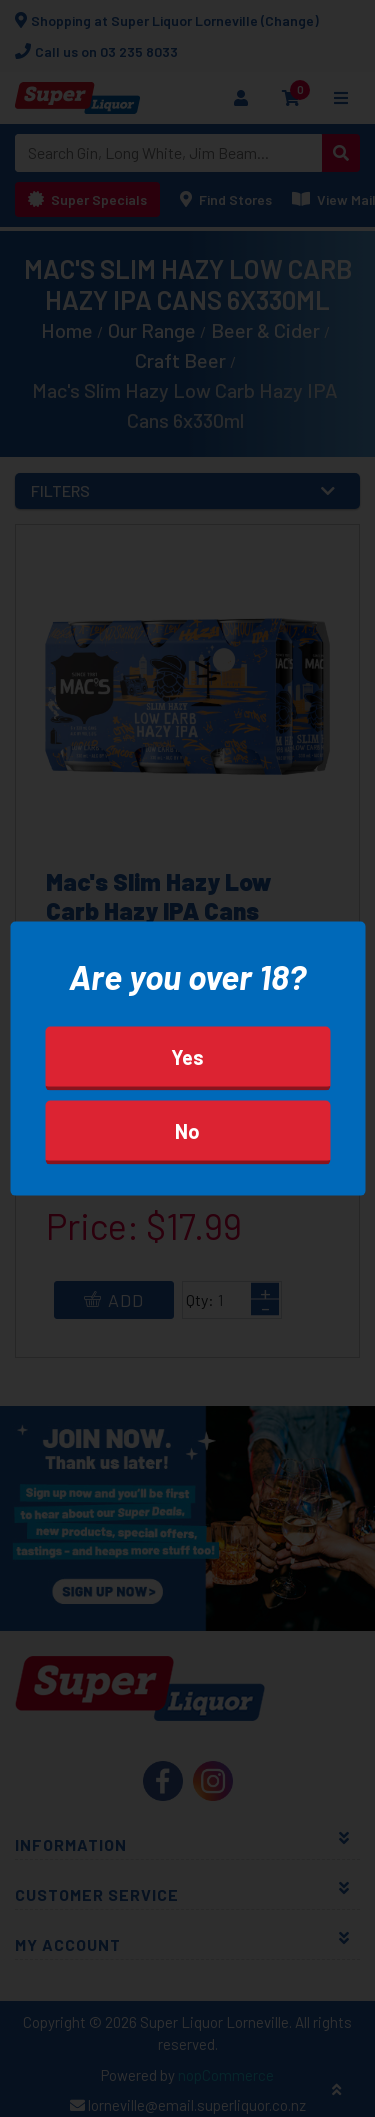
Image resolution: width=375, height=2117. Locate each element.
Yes (187, 1057)
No (187, 1131)
